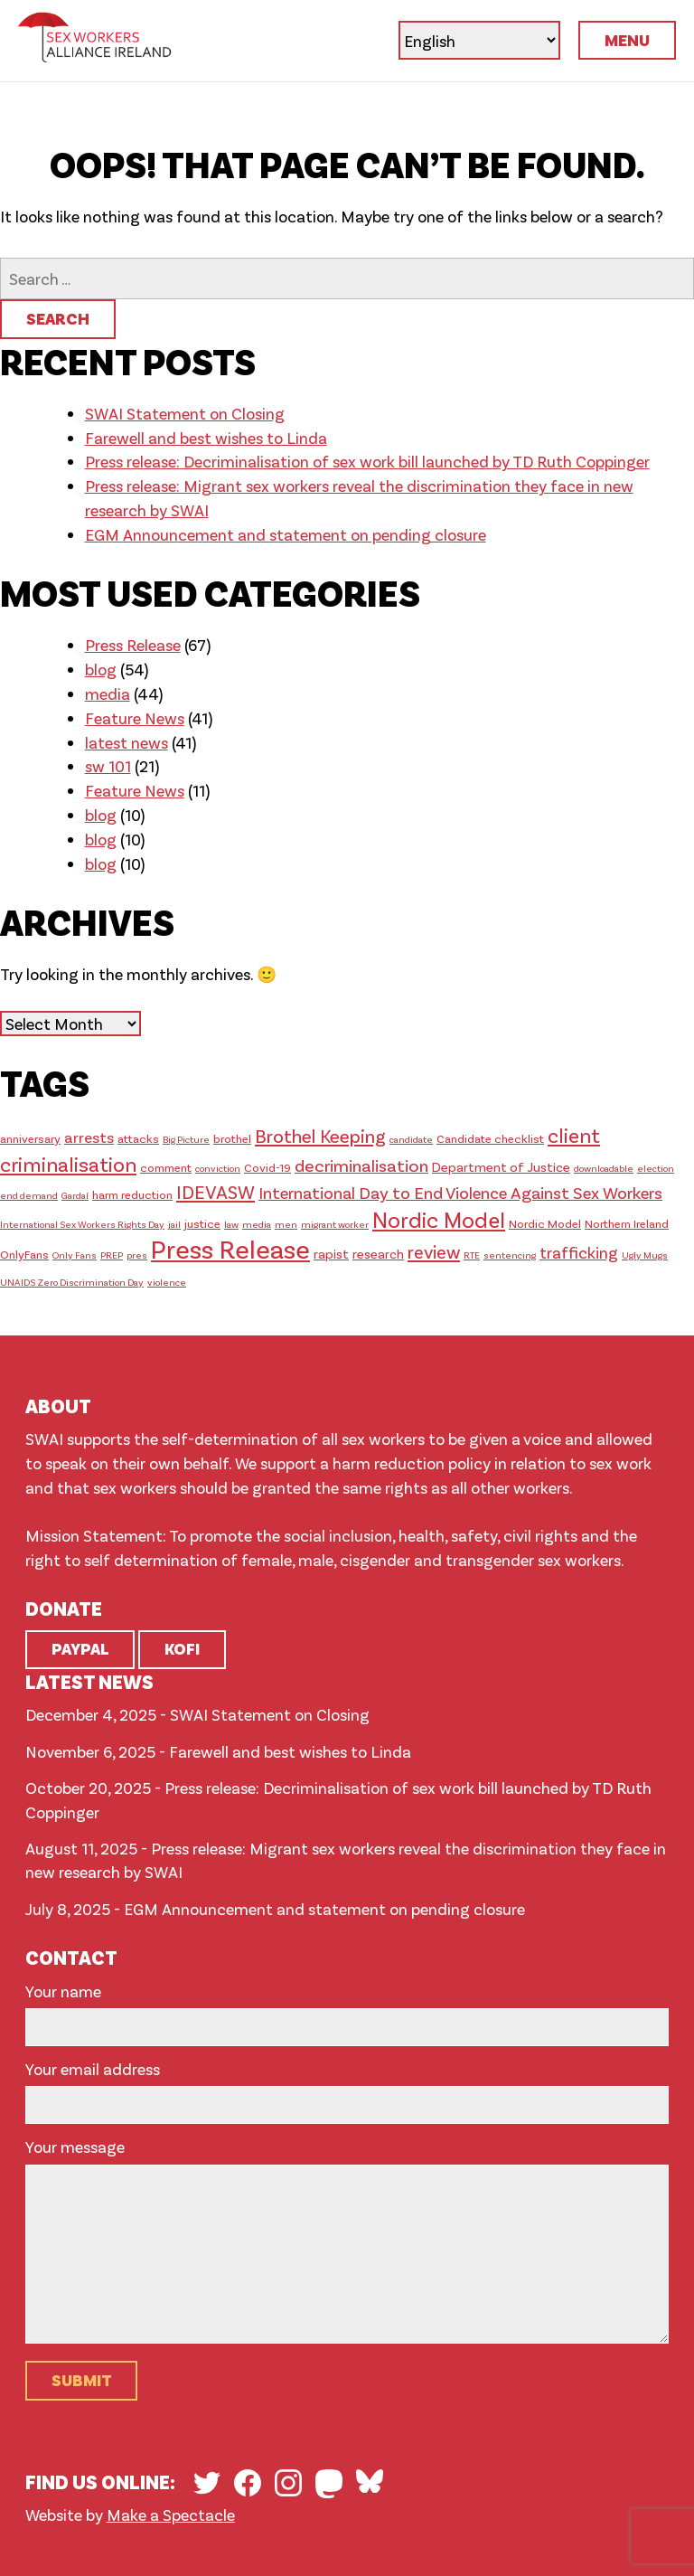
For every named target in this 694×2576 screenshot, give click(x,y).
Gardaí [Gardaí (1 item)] (75, 1195)
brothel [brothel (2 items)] (232, 1138)
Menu (627, 40)
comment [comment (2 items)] (166, 1167)
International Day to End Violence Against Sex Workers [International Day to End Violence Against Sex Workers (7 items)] (460, 1192)
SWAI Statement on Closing (185, 413)
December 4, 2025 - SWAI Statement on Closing (197, 1714)
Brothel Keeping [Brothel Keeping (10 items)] (320, 1135)
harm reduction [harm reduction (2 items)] (132, 1194)
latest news (126, 742)
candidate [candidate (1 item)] (411, 1139)
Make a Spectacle (171, 2514)
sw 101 (108, 766)
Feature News (134, 718)
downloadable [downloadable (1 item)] (603, 1168)
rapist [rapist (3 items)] (331, 1253)
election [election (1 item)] (655, 1168)
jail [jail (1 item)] (174, 1224)
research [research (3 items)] (378, 1253)
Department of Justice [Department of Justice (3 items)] (501, 1166)
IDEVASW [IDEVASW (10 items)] (215, 1191)
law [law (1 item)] (231, 1224)
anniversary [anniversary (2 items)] (30, 1138)
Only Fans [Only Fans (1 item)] (74, 1254)
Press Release (133, 645)
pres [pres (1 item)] (137, 1254)
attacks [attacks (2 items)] (138, 1138)
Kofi (182, 1648)
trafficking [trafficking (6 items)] (578, 1252)
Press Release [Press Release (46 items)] (230, 1248)
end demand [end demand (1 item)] (29, 1195)
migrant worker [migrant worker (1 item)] (335, 1224)
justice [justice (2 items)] (202, 1223)
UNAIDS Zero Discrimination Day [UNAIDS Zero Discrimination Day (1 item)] (72, 1282)
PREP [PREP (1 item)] (111, 1254)
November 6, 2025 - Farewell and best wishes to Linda (218, 1751)
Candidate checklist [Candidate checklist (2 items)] (490, 1138)
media (107, 693)
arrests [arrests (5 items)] (89, 1137)
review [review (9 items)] (434, 1251)
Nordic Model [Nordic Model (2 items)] (545, 1223)
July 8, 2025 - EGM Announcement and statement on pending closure (275, 1909)
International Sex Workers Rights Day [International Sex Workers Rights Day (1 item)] (82, 1224)
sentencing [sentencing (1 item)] (509, 1254)
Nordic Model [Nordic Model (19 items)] (438, 1219)
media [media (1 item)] (256, 1224)
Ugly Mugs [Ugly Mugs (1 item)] (645, 1254)
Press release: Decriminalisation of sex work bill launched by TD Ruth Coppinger (367, 461)
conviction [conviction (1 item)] (217, 1168)
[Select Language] (479, 40)
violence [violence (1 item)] (166, 1282)
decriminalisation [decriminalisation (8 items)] (361, 1165)
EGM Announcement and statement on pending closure (285, 534)
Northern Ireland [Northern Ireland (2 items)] (627, 1223)
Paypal (80, 1648)
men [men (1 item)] (286, 1224)
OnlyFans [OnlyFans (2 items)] (24, 1254)
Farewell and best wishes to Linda (206, 438)
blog (101, 669)
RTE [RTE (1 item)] (472, 1254)
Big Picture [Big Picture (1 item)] (186, 1139)
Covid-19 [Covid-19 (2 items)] (267, 1167)
